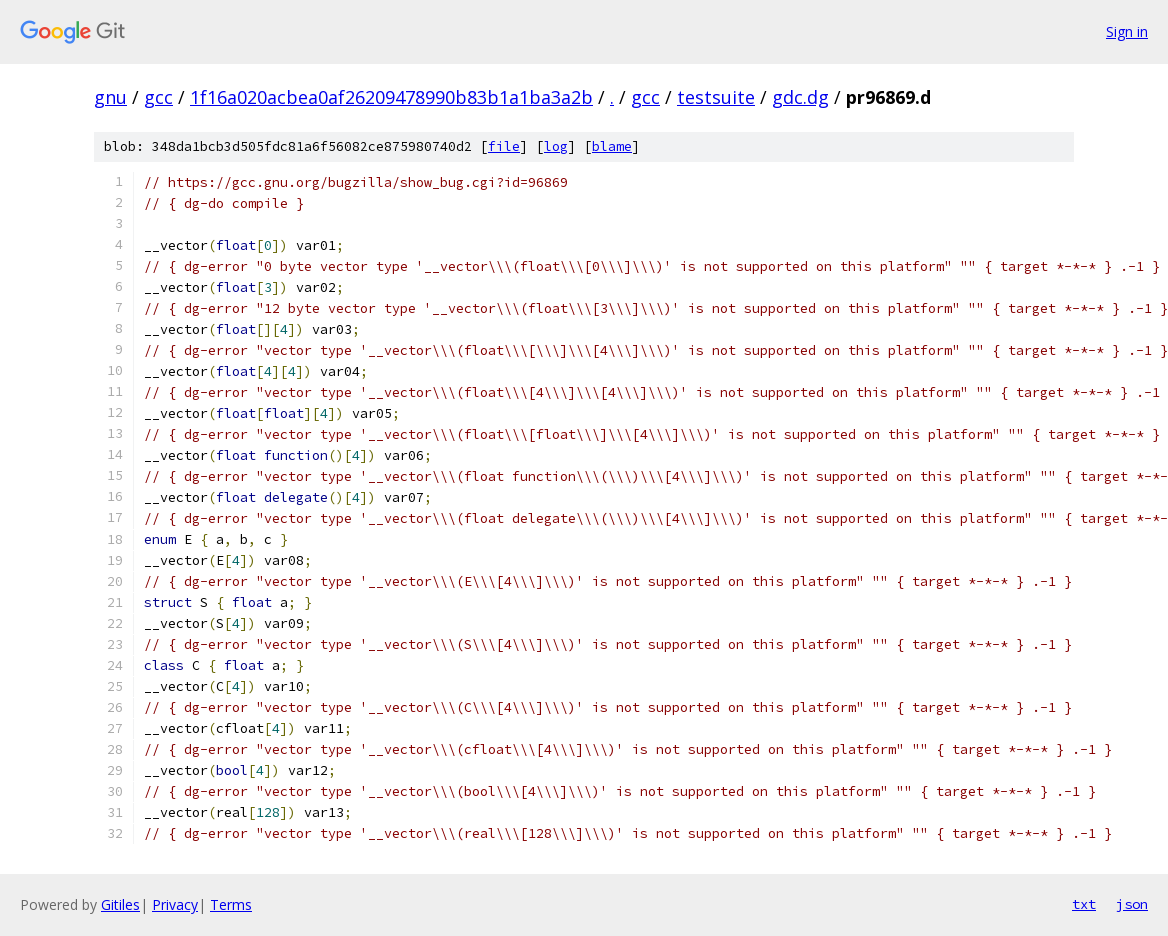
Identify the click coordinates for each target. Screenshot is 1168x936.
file (504, 146)
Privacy (175, 904)
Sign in (1127, 31)
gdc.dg (800, 97)
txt (1084, 904)
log (556, 146)
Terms (231, 904)
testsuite (716, 97)
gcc (158, 97)
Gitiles (120, 904)
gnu (110, 97)
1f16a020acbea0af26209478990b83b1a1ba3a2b (391, 97)
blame (612, 146)
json (1132, 904)
